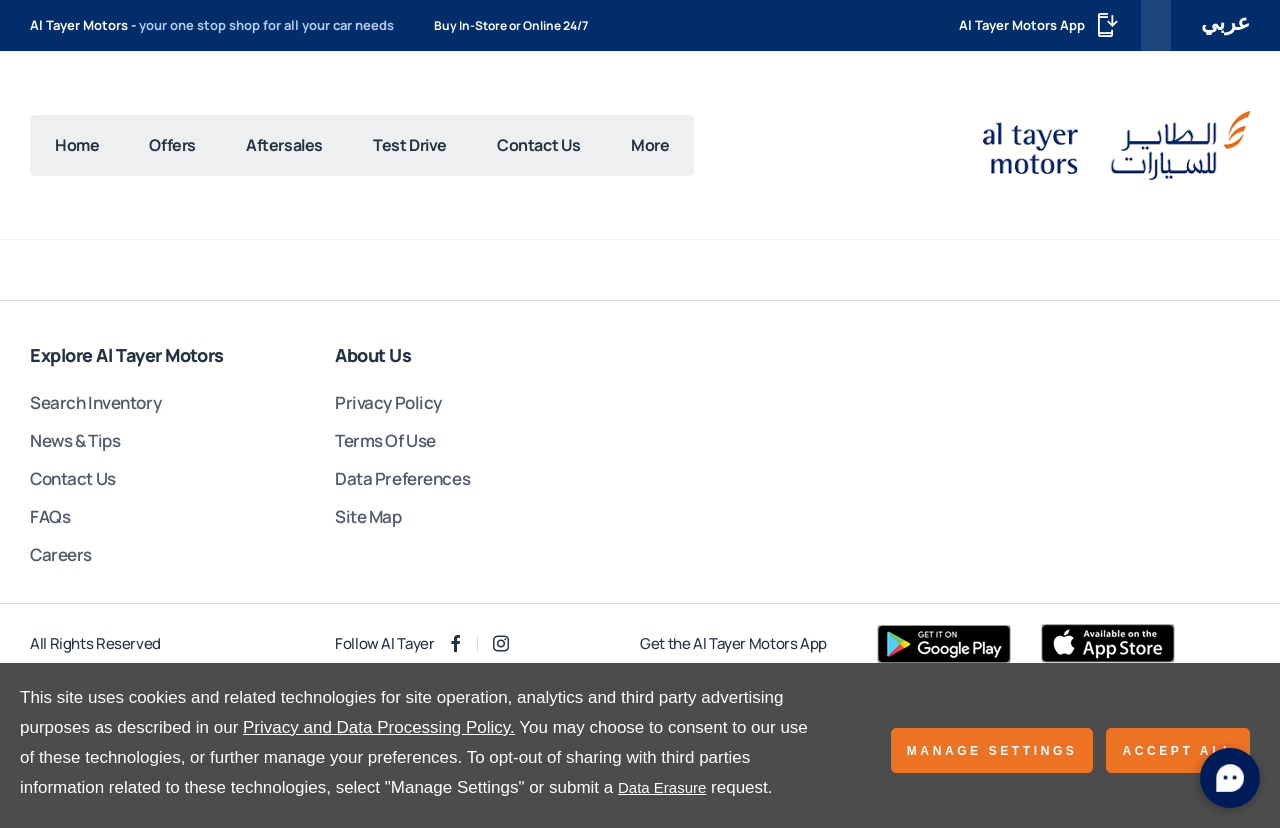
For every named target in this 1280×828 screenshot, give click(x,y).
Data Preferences (402, 478)
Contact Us (73, 478)
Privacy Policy (388, 402)
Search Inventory (95, 402)
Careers (61, 554)
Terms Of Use (385, 440)
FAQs (50, 516)
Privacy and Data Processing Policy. (379, 727)
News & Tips (75, 440)
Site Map (368, 516)
